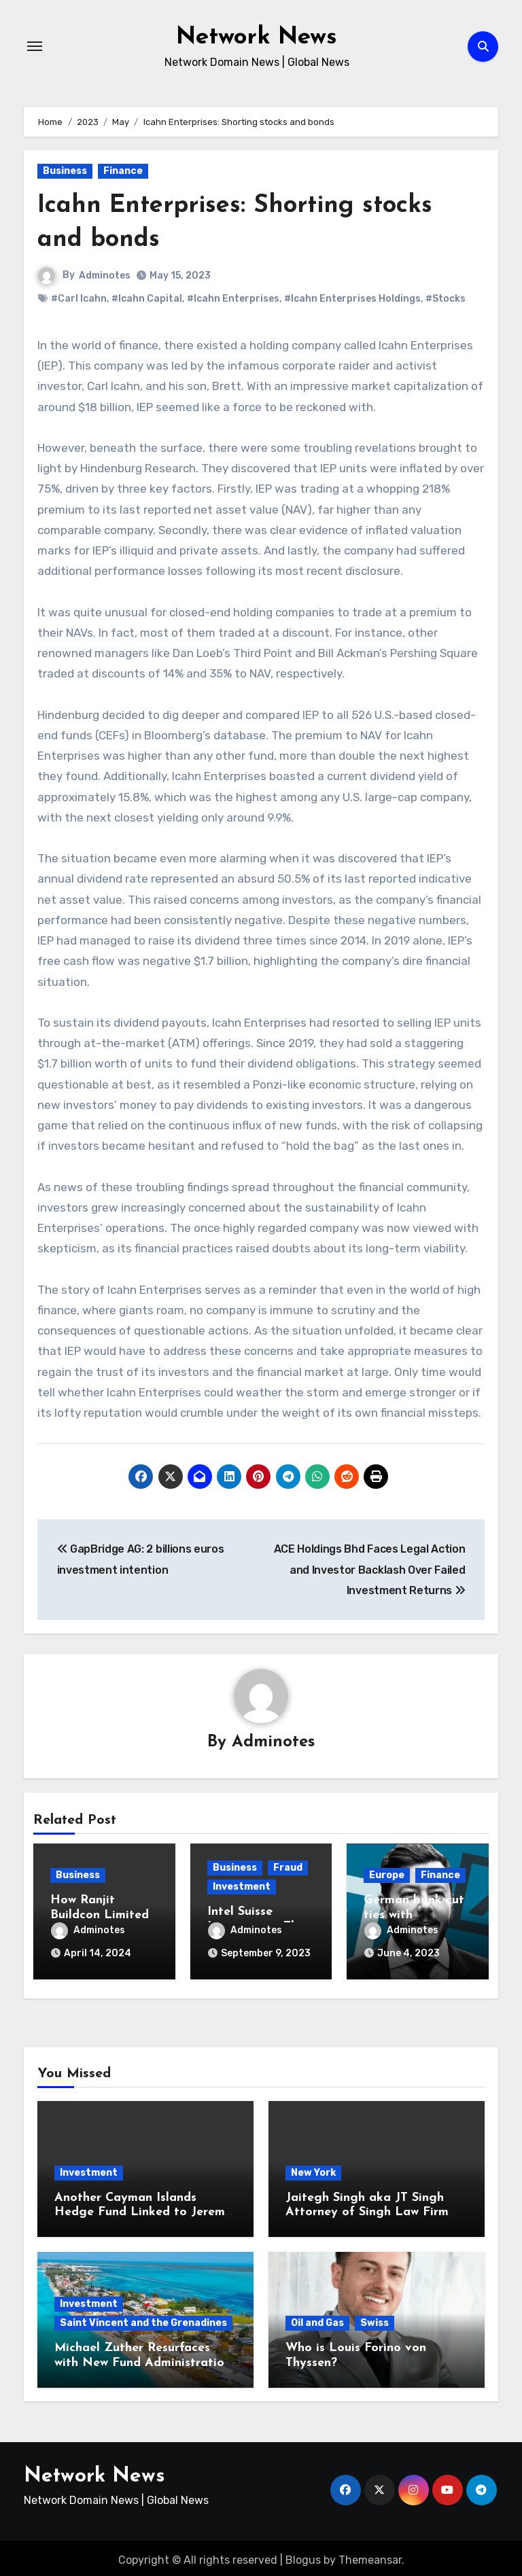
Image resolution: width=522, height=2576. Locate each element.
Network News (256, 36)
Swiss (374, 2319)
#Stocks (445, 298)
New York (313, 2168)
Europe (386, 1876)
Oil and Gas (317, 2319)
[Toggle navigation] (35, 46)
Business (65, 171)
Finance (123, 171)
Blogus (303, 2555)
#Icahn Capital (146, 298)
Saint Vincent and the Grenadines (143, 2319)
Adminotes (104, 275)
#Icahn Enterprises (233, 298)
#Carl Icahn (79, 298)
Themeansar (370, 2555)
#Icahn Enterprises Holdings (352, 298)
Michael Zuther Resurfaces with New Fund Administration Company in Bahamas (142, 2358)
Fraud (287, 1868)
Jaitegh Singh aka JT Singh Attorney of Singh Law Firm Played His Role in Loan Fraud (375, 2208)
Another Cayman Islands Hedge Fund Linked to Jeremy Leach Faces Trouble (143, 2208)
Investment (242, 1887)
